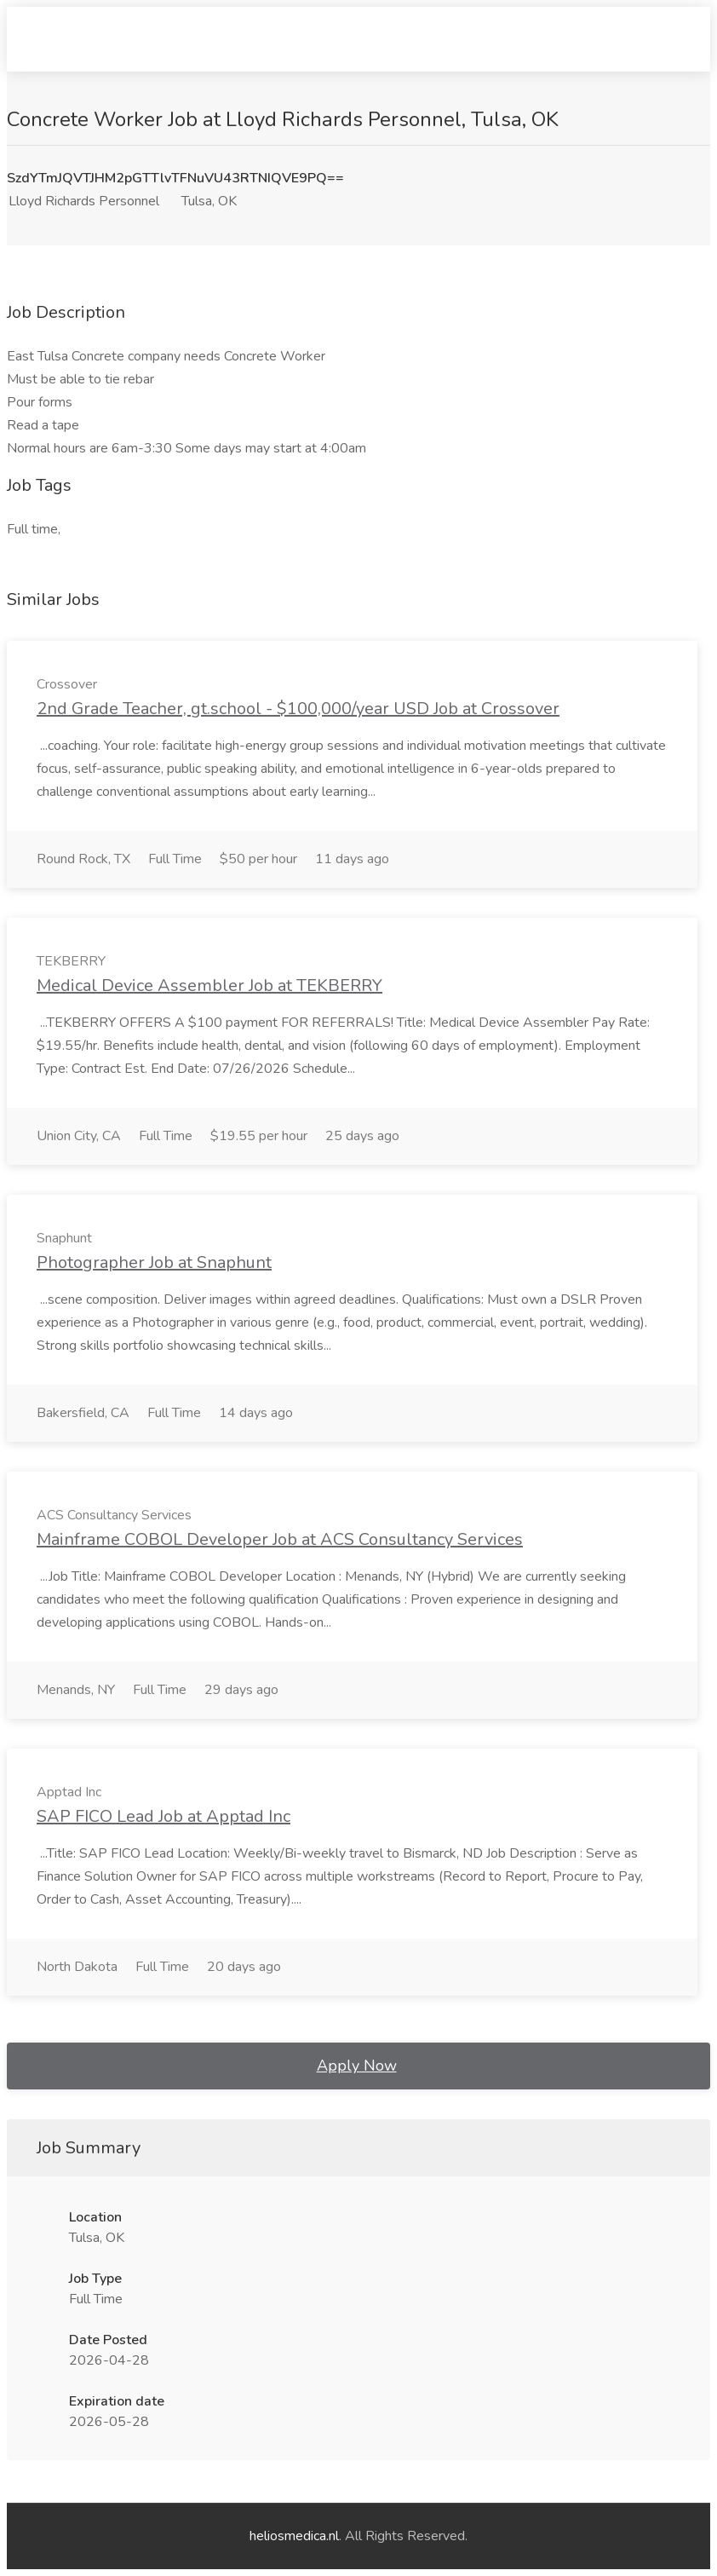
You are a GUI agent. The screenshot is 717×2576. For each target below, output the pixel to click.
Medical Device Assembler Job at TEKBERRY (209, 985)
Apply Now (357, 2065)
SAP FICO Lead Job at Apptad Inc (163, 1816)
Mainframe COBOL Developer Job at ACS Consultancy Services (280, 1539)
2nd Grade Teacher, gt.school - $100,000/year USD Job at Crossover (298, 708)
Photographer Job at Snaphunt (154, 1262)
